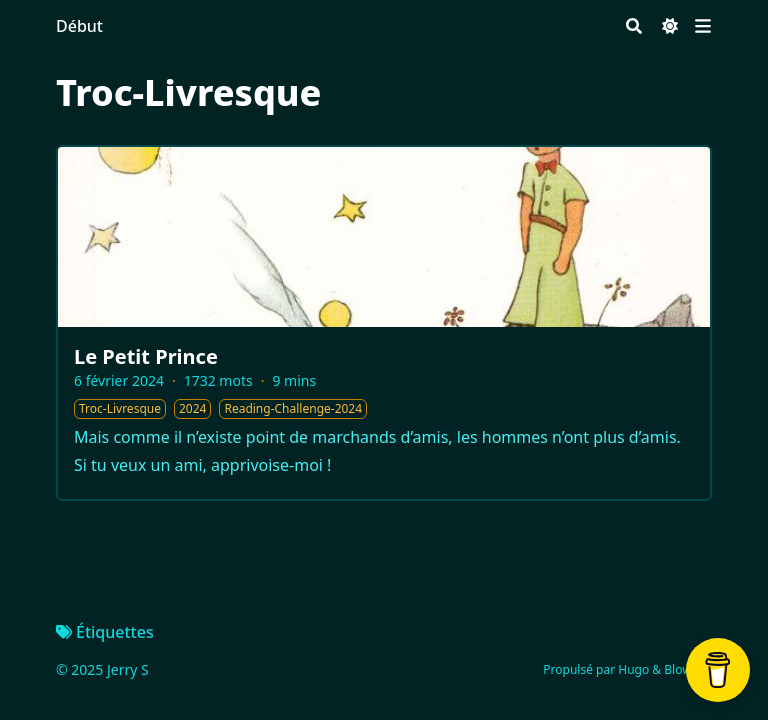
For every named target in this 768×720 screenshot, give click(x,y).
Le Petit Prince (146, 356)
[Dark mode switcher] (670, 26)
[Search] (634, 26)
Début (79, 26)
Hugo (633, 669)
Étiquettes (105, 632)
